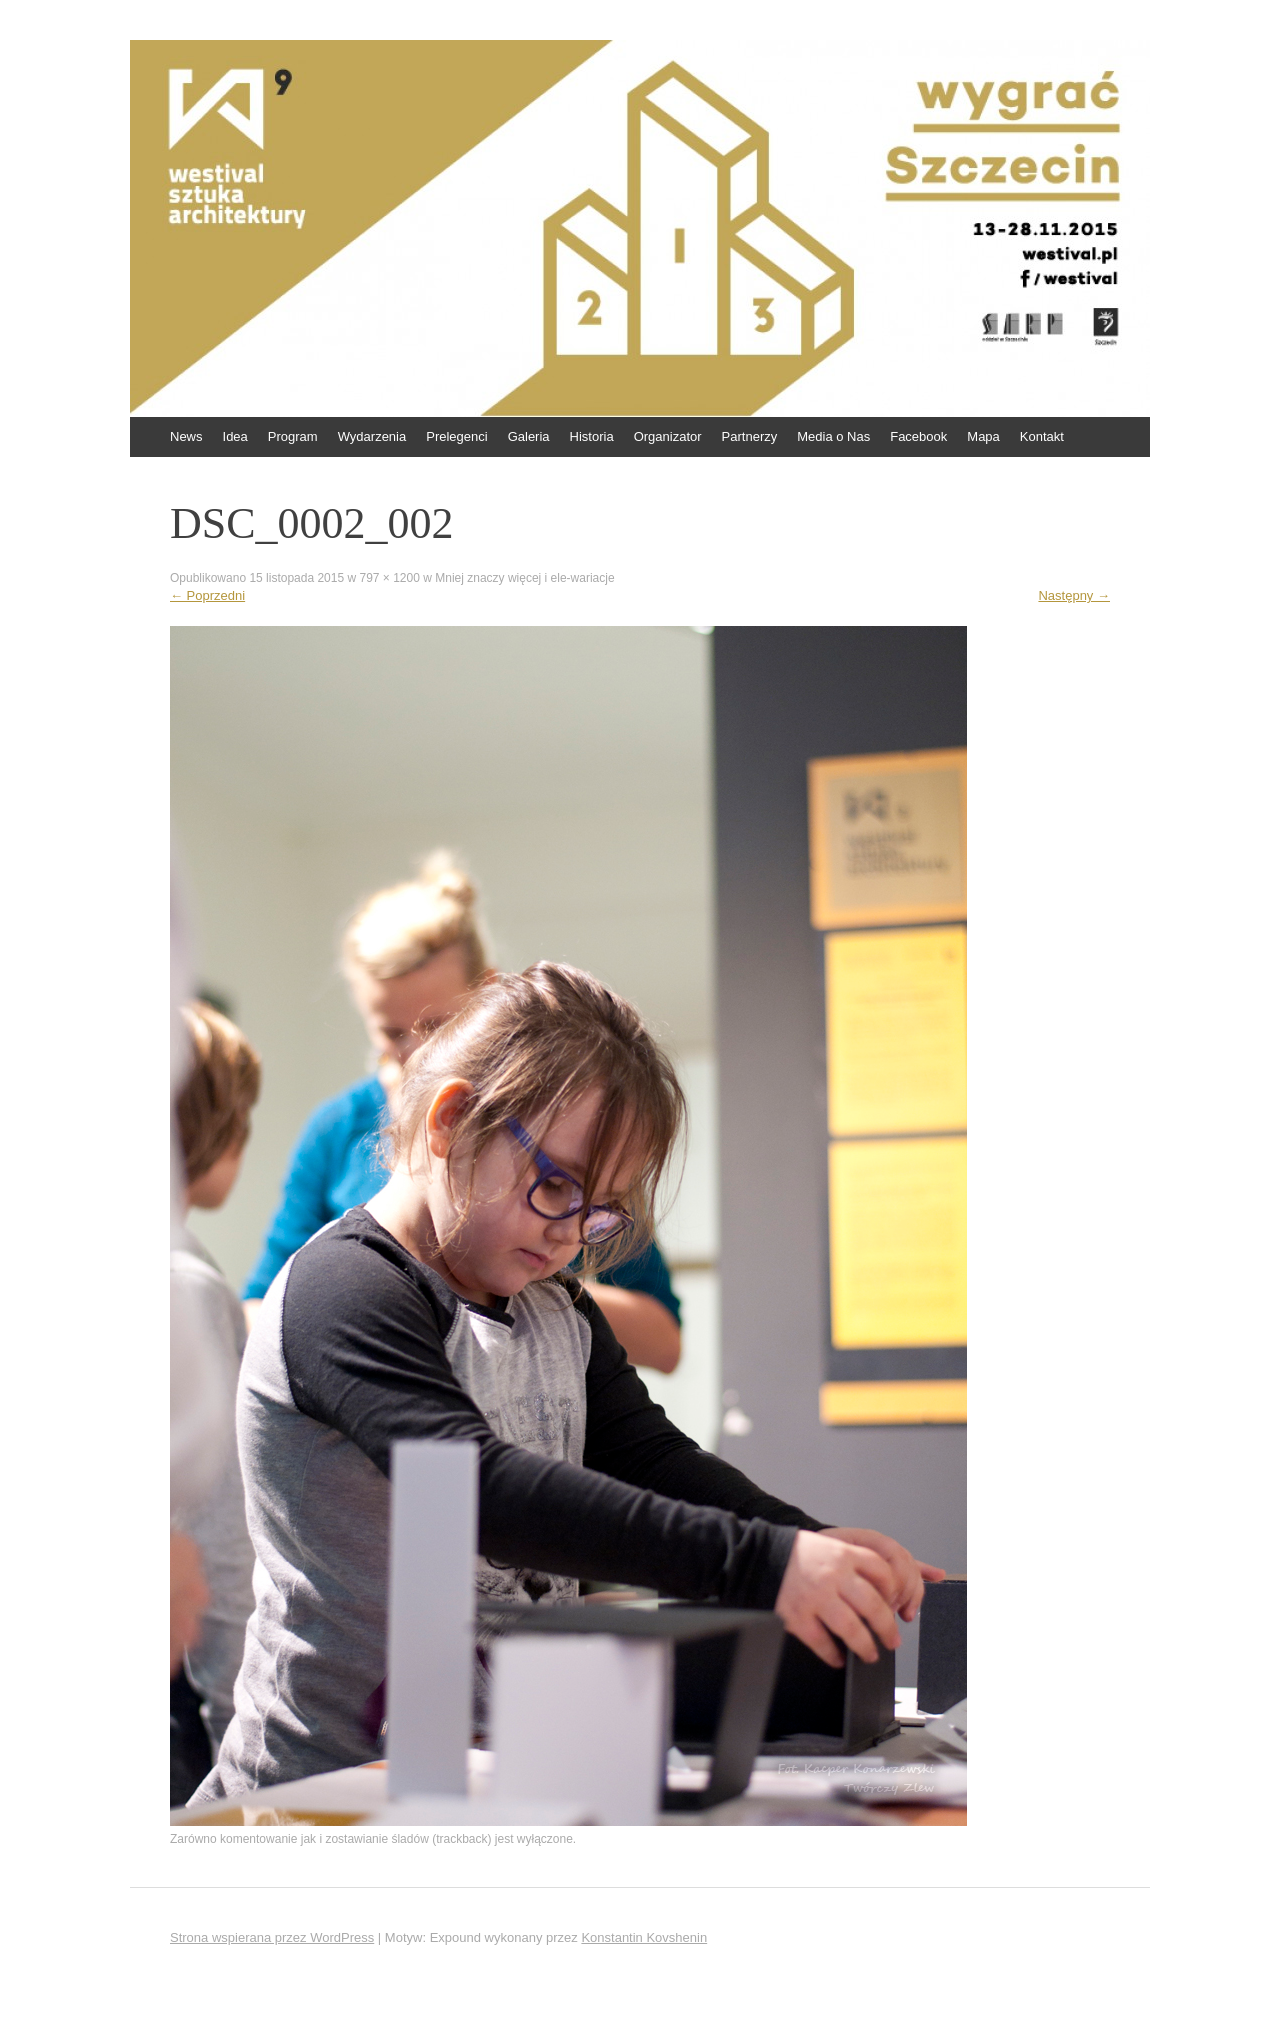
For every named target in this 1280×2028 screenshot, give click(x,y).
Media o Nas (833, 436)
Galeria (529, 436)
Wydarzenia (372, 436)
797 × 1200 (389, 578)
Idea (235, 436)
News (186, 436)
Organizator (668, 436)
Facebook (918, 436)
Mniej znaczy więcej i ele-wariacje (524, 578)
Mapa (983, 436)
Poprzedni (207, 595)
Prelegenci (456, 436)
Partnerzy (750, 436)
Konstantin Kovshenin (644, 1937)
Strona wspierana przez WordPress (272, 1937)
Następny (1074, 595)
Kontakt (1042, 436)
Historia (592, 436)
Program (293, 436)
